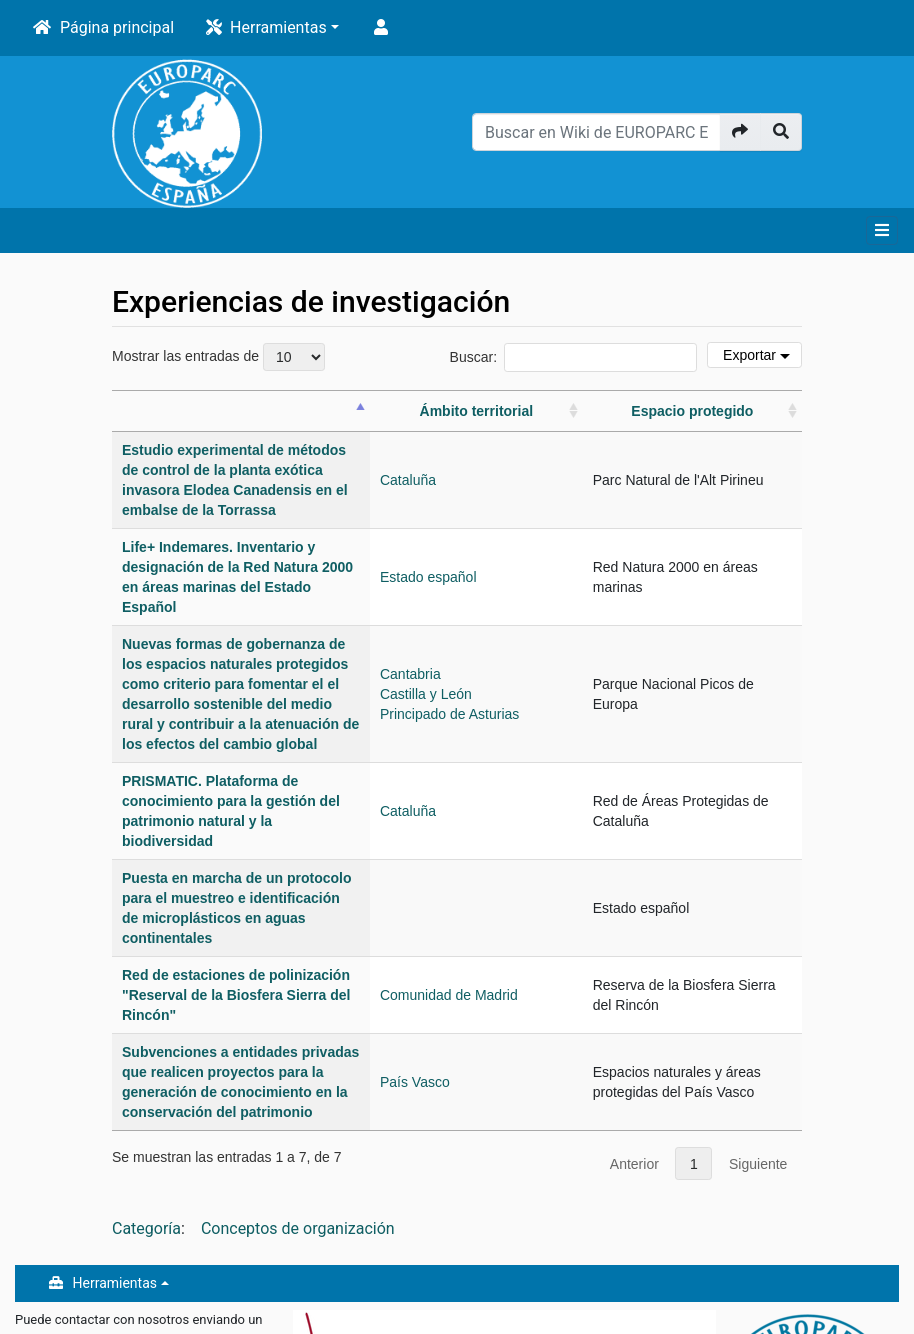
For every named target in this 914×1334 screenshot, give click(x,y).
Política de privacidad (81, 1253)
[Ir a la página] (740, 132)
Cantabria (564, 604)
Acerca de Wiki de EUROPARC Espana (132, 1282)
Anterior (634, 984)
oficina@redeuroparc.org (86, 1179)
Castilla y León (580, 624)
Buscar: (573, 357)
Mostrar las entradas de (218, 357)
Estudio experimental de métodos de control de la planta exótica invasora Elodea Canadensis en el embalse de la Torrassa (310, 490)
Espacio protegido (720, 421)
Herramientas (278, 27)
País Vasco (569, 912)
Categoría (146, 1048)
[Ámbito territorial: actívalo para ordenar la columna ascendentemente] (580, 421)
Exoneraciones (60, 1311)
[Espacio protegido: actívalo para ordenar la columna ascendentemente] (719, 421)
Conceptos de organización (298, 1048)
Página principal (117, 27)
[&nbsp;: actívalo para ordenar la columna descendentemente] (318, 421)
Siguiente (758, 984)
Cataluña (562, 490)
